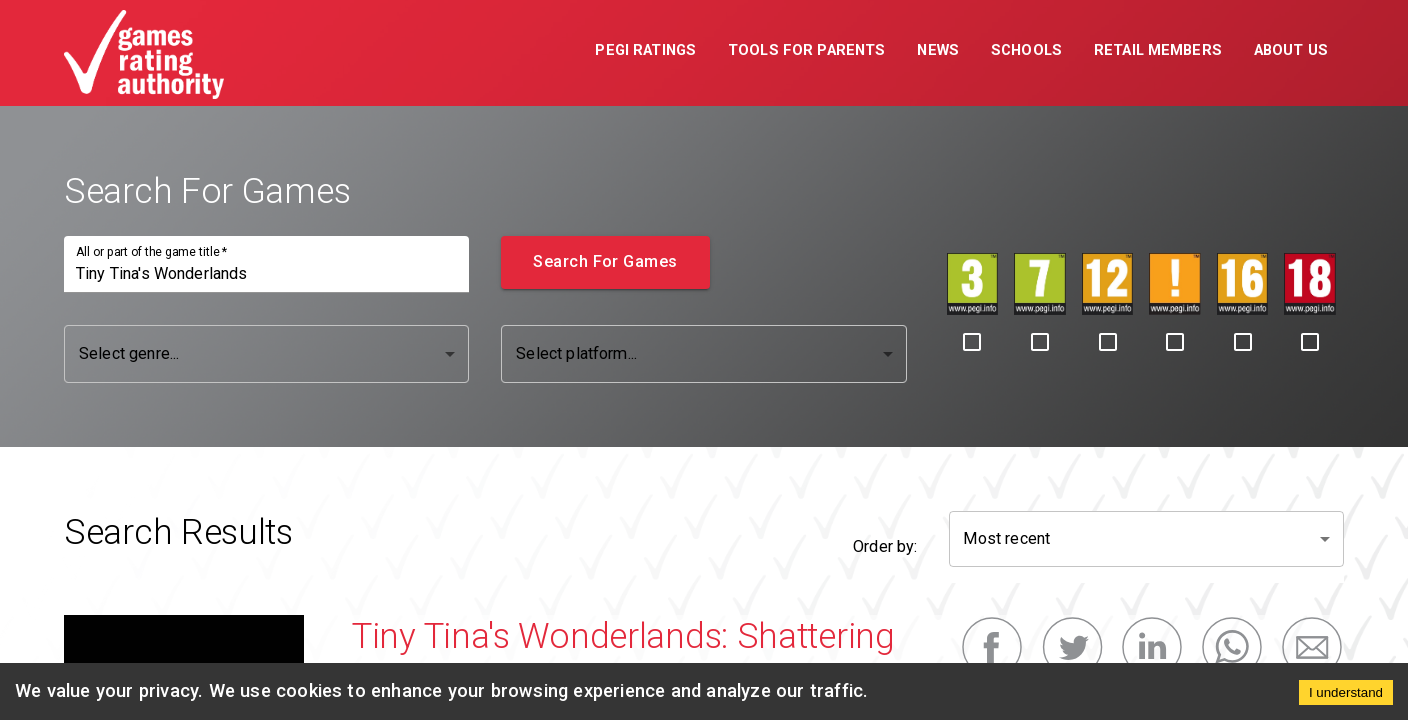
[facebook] (992, 647)
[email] (1312, 647)
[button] (645, 53)
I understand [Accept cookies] (1346, 692)
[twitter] (1072, 647)
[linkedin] (1152, 647)
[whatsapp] (1232, 647)
